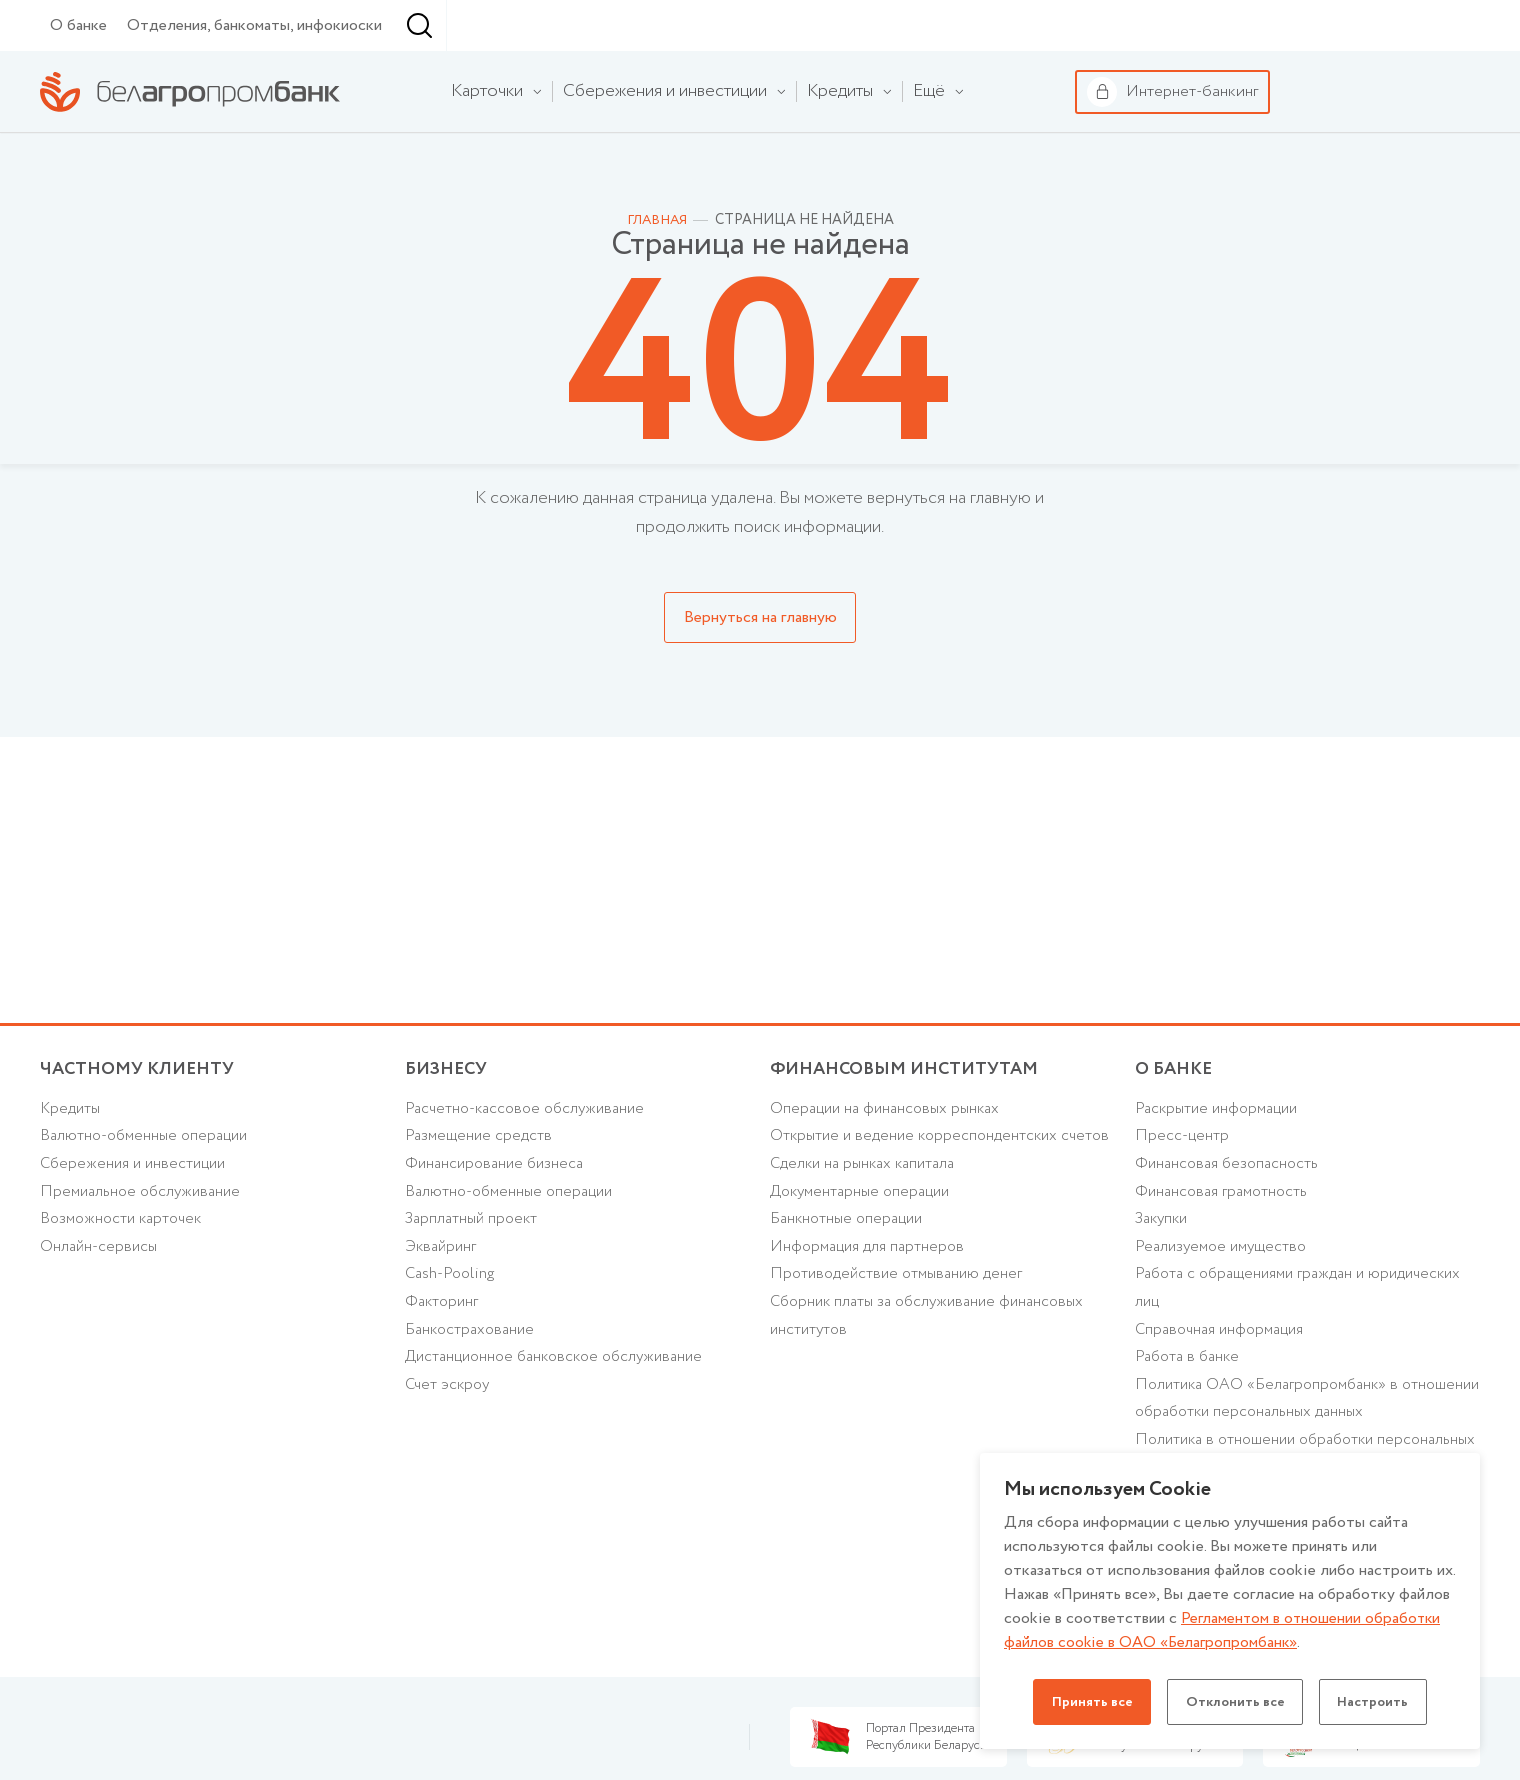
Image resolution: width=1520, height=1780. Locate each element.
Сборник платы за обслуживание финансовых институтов (935, 1409)
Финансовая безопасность (1230, 1221)
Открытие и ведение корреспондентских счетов (918, 1207)
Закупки (1164, 1279)
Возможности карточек (125, 1279)
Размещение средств (480, 1192)
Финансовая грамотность (1225, 1250)
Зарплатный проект (474, 1279)
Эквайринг (442, 1308)
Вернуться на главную (760, 668)
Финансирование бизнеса (498, 1221)
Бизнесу (280, 25)
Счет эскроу (449, 1452)
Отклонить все (1235, 1702)
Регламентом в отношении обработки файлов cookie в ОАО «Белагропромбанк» (1224, 1630)
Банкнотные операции (850, 1308)
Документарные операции (865, 1279)
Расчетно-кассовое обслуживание (531, 1164)
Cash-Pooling (452, 1336)
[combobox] (550, 77)
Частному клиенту (100, 26)
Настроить (1379, 1702)
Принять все (1086, 1702)
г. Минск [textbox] (554, 76)
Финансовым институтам (449, 26)
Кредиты (71, 1164)
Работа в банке (1190, 1423)
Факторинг (443, 1365)
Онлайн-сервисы (100, 1308)
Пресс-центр (1182, 1192)
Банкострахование (473, 1394)
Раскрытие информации (1221, 1164)
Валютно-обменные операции (149, 1192)
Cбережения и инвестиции (137, 1221)
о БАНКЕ (1175, 1122)
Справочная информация (1224, 1394)
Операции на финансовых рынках (890, 1164)
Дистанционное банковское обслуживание (562, 1423)
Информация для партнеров (870, 1336)
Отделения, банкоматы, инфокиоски (254, 76)
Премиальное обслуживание (145, 1250)
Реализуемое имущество (1225, 1308)
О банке (78, 76)
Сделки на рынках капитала (868, 1250)
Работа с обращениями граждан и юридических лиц (1306, 1351)
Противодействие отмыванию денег (901, 1365)
